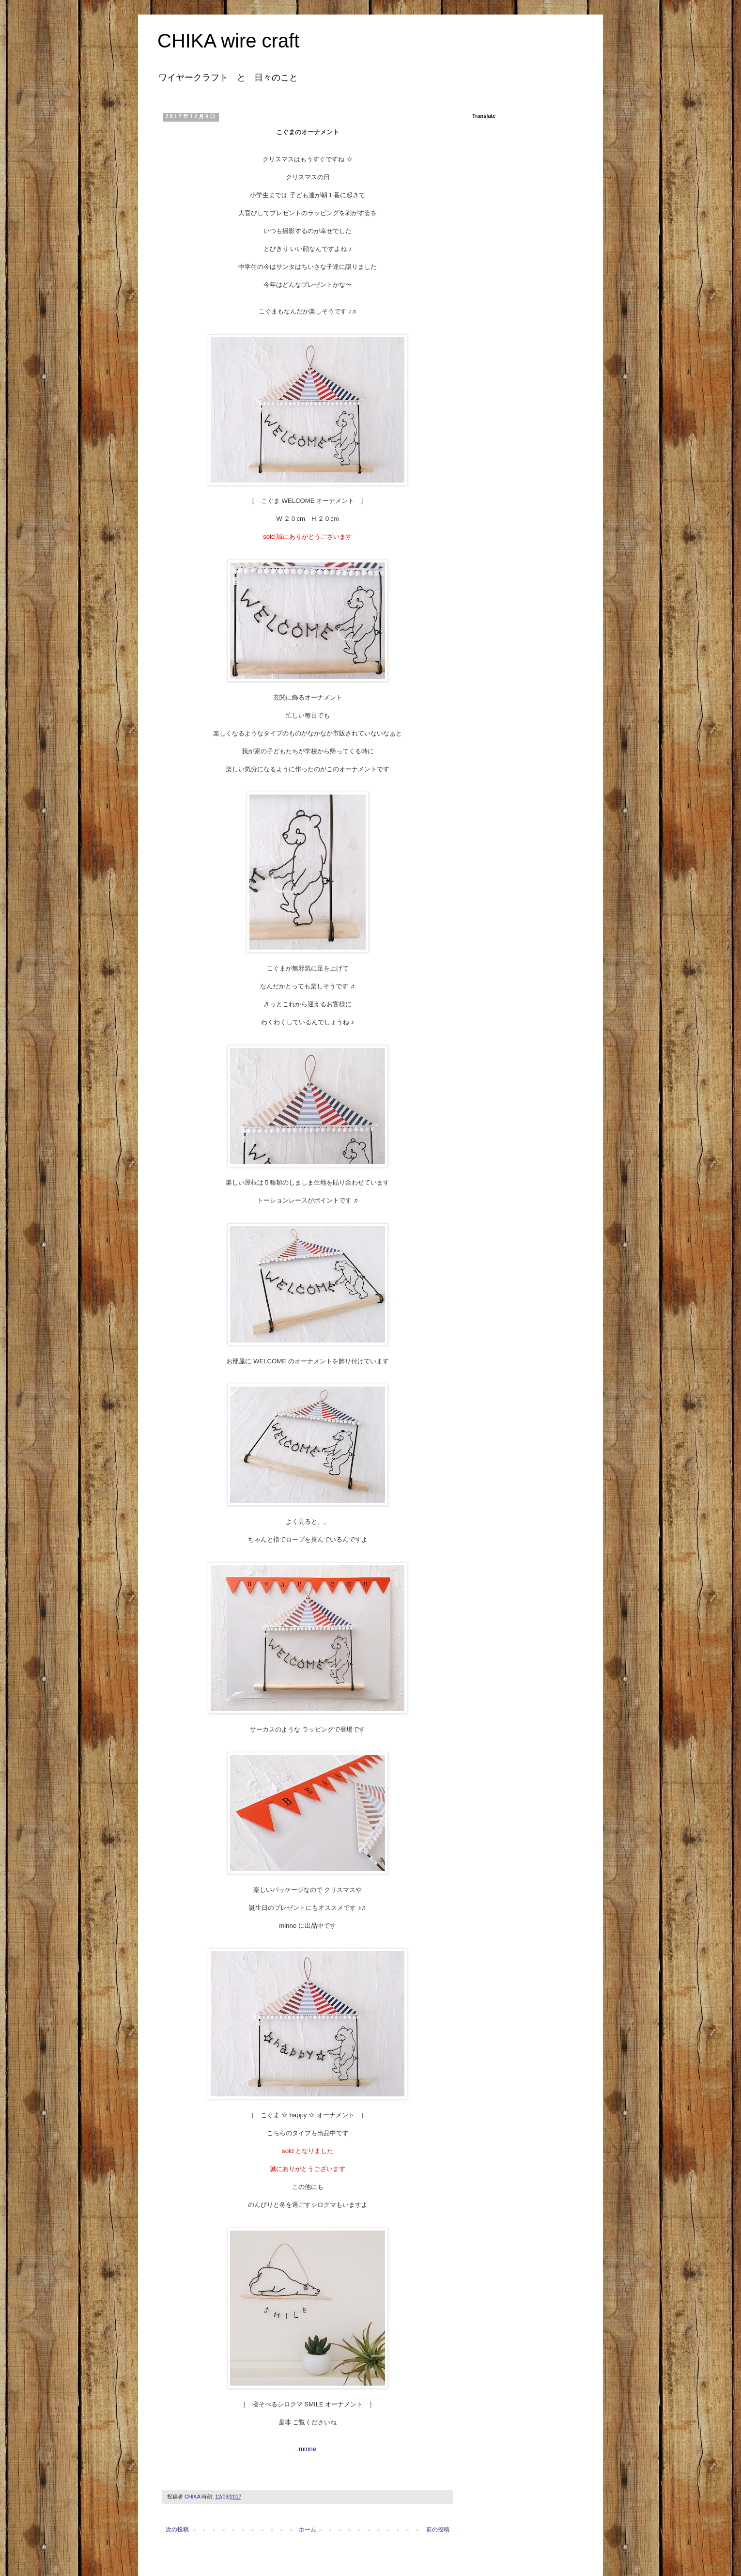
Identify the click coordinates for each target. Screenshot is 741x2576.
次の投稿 (177, 2529)
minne (307, 2448)
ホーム (307, 2529)
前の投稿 (437, 2529)
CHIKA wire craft (228, 40)
